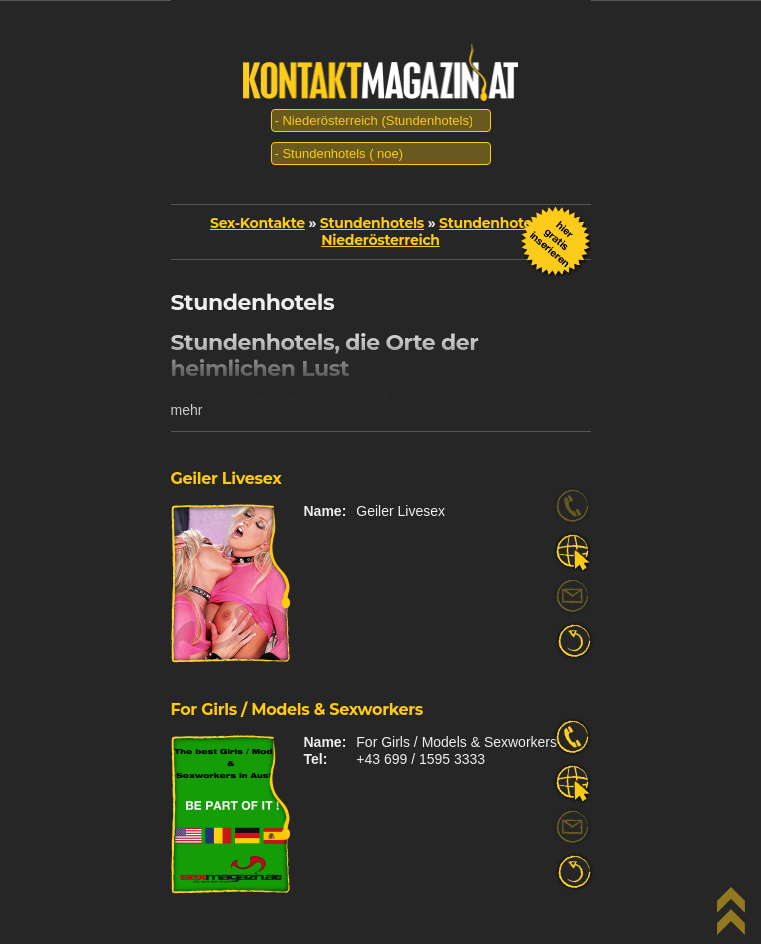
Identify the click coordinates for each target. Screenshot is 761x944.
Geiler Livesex (226, 478)
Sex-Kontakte (257, 223)
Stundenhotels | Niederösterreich (436, 231)
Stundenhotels (372, 223)
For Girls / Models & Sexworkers (297, 709)
